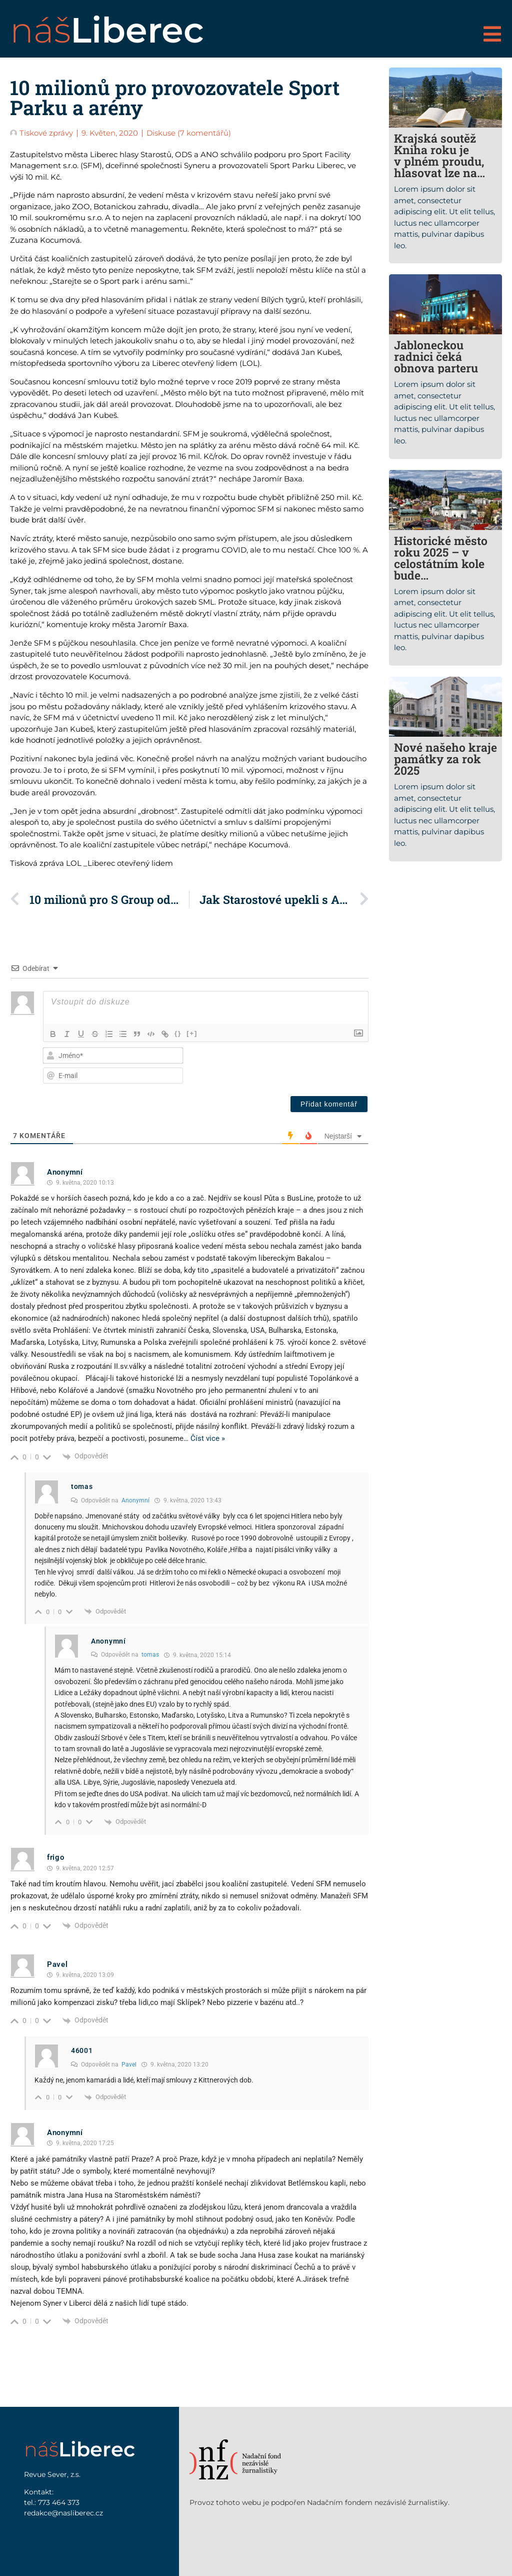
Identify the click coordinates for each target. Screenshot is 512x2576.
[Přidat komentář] (329, 1104)
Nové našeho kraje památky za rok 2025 (445, 759)
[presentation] (303, 1065)
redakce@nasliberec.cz (63, 2512)
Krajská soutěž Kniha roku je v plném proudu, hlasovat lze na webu (439, 161)
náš (107, 30)
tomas (150, 1654)
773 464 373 (59, 2502)
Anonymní (136, 1500)
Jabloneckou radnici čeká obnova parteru (436, 356)
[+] (192, 1033)
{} (178, 1033)
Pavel (129, 2064)
